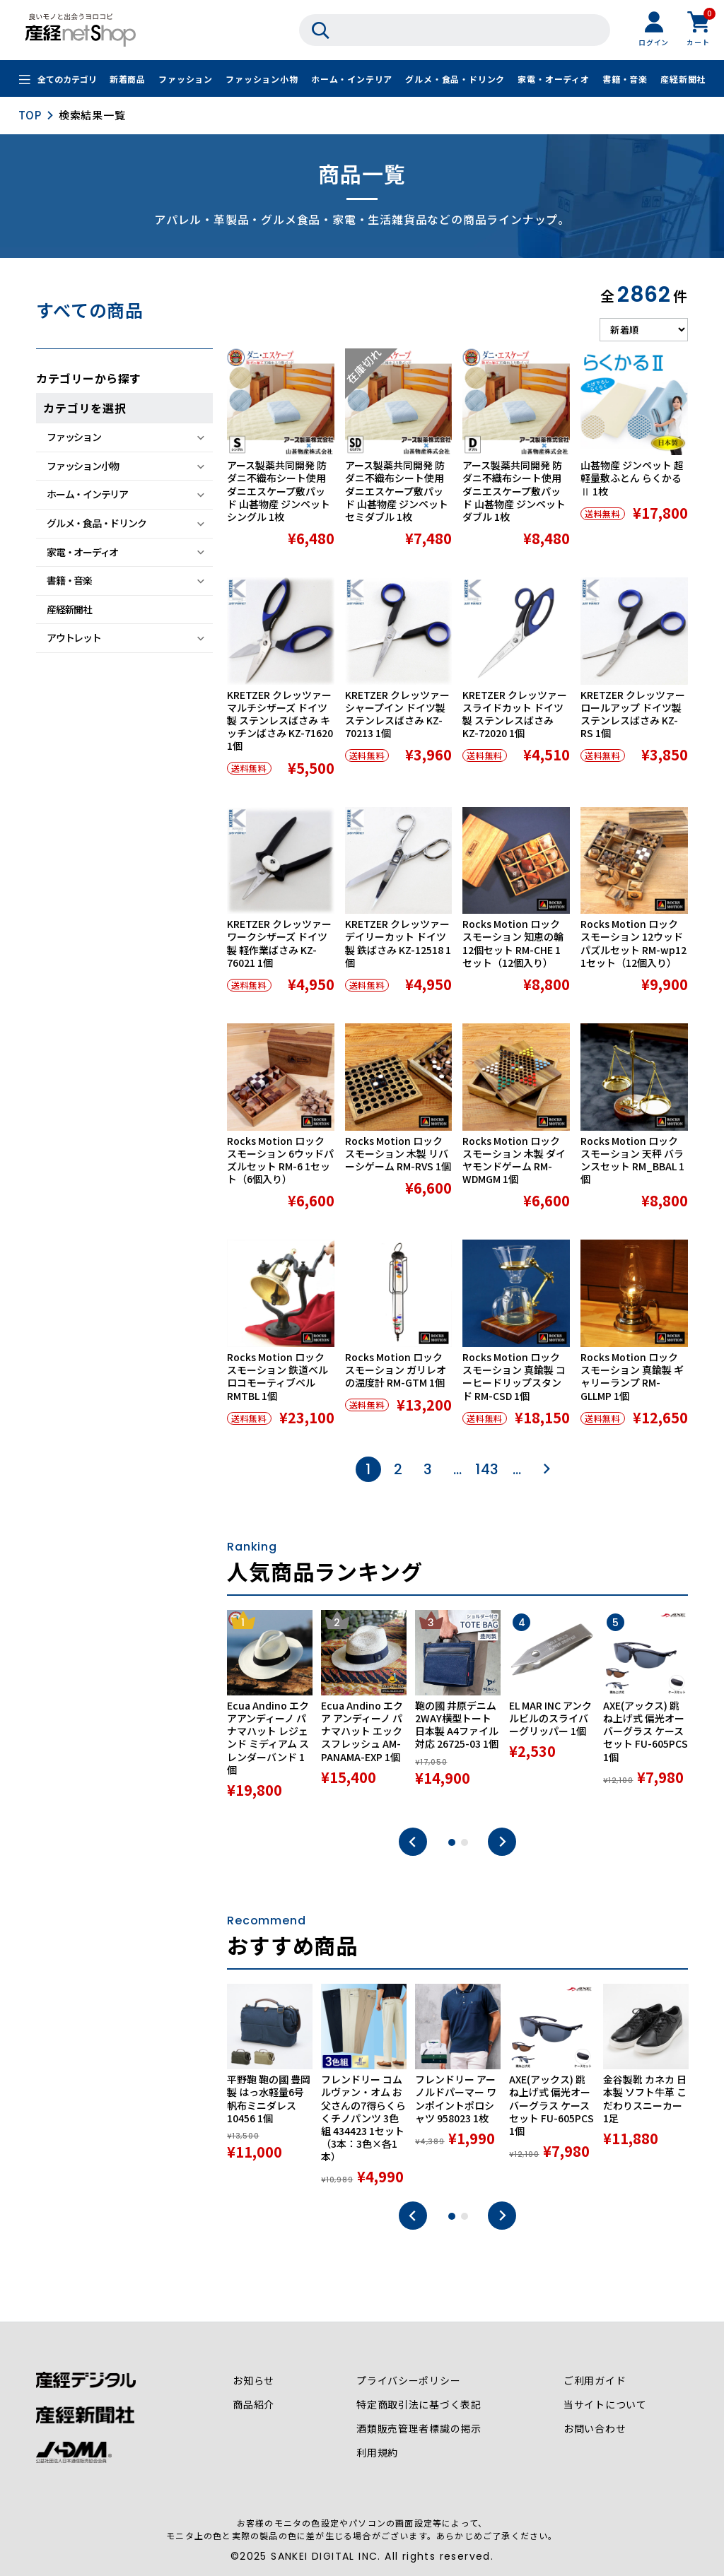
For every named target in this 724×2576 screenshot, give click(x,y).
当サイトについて (605, 2405)
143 (487, 1469)
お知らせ (253, 2381)
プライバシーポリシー (408, 2381)
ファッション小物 (262, 79)
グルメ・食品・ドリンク (455, 79)
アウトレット (73, 637)
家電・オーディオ (553, 79)
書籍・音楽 (625, 79)
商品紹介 (253, 2405)
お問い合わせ (595, 2429)
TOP (30, 114)
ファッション (185, 79)
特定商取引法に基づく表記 (419, 2405)
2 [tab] (464, 1842)
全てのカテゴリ (67, 79)
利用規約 (377, 2453)
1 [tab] (451, 1842)
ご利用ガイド (595, 2381)
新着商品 (128, 79)
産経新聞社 (683, 79)
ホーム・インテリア (351, 79)
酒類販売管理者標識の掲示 (419, 2429)
